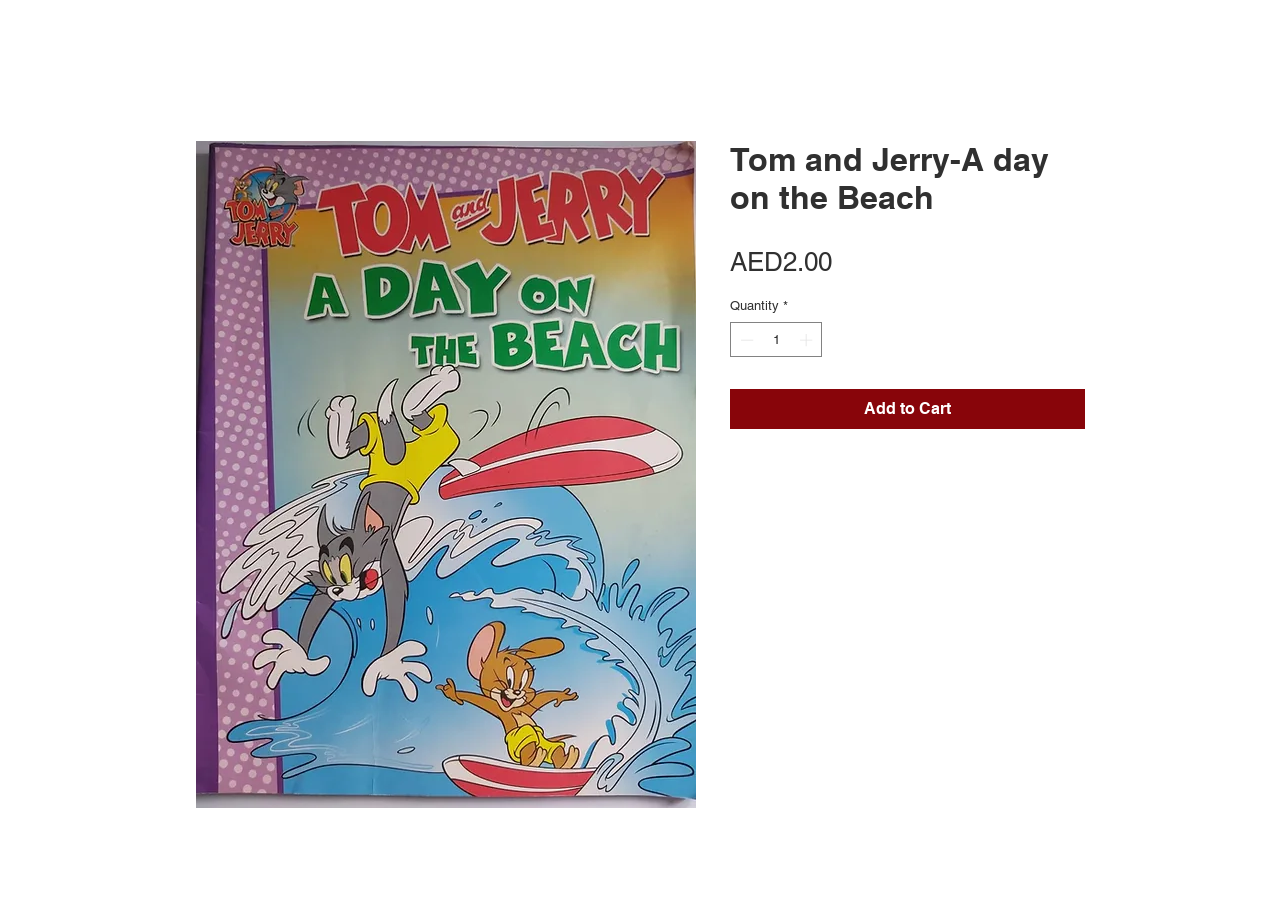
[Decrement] (745, 340)
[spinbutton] (776, 340)
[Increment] (808, 340)
